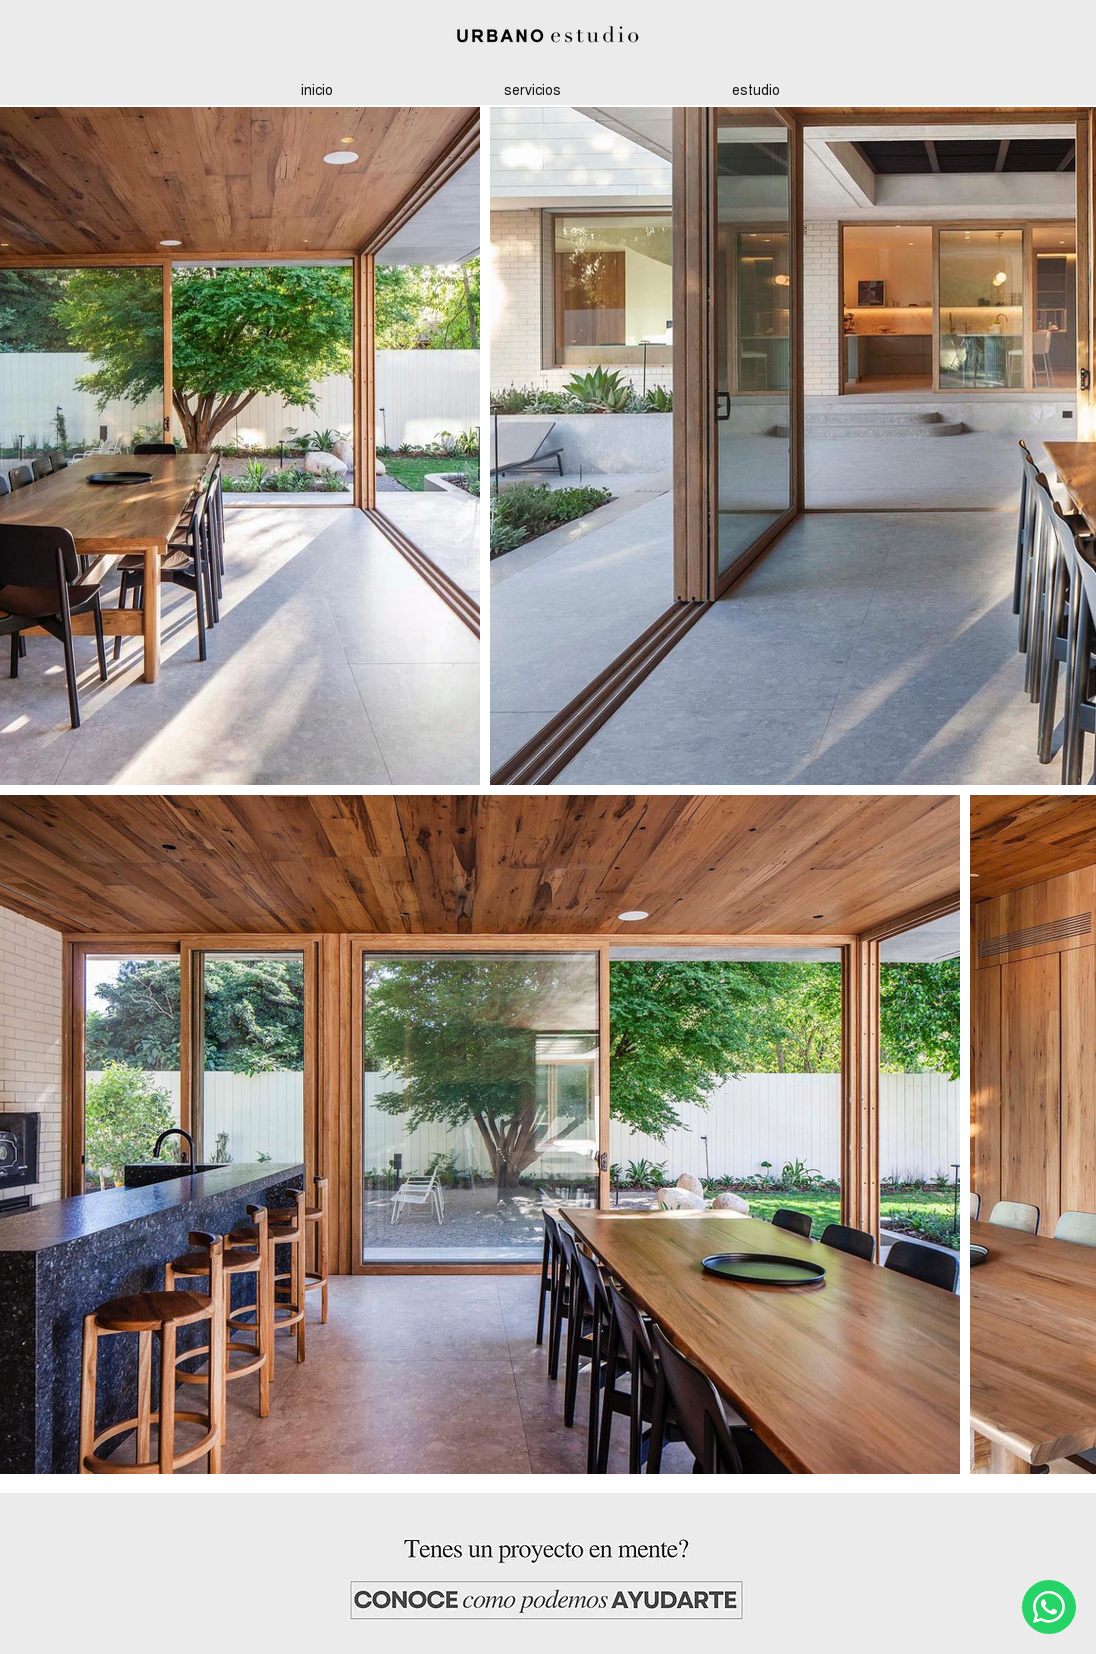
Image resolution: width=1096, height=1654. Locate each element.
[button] (755, 89)
